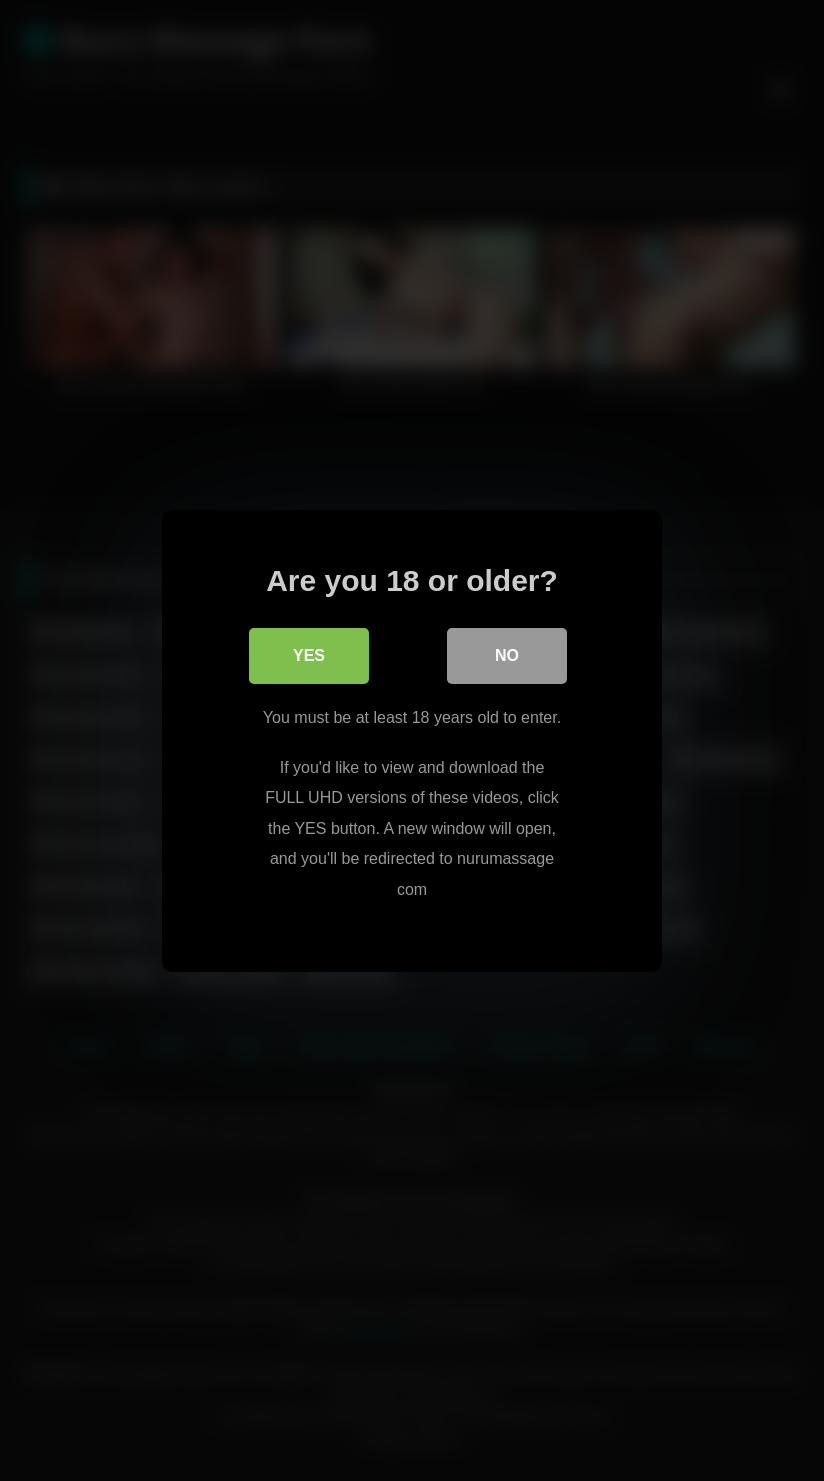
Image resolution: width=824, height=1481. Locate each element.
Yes (309, 655)
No (507, 655)
